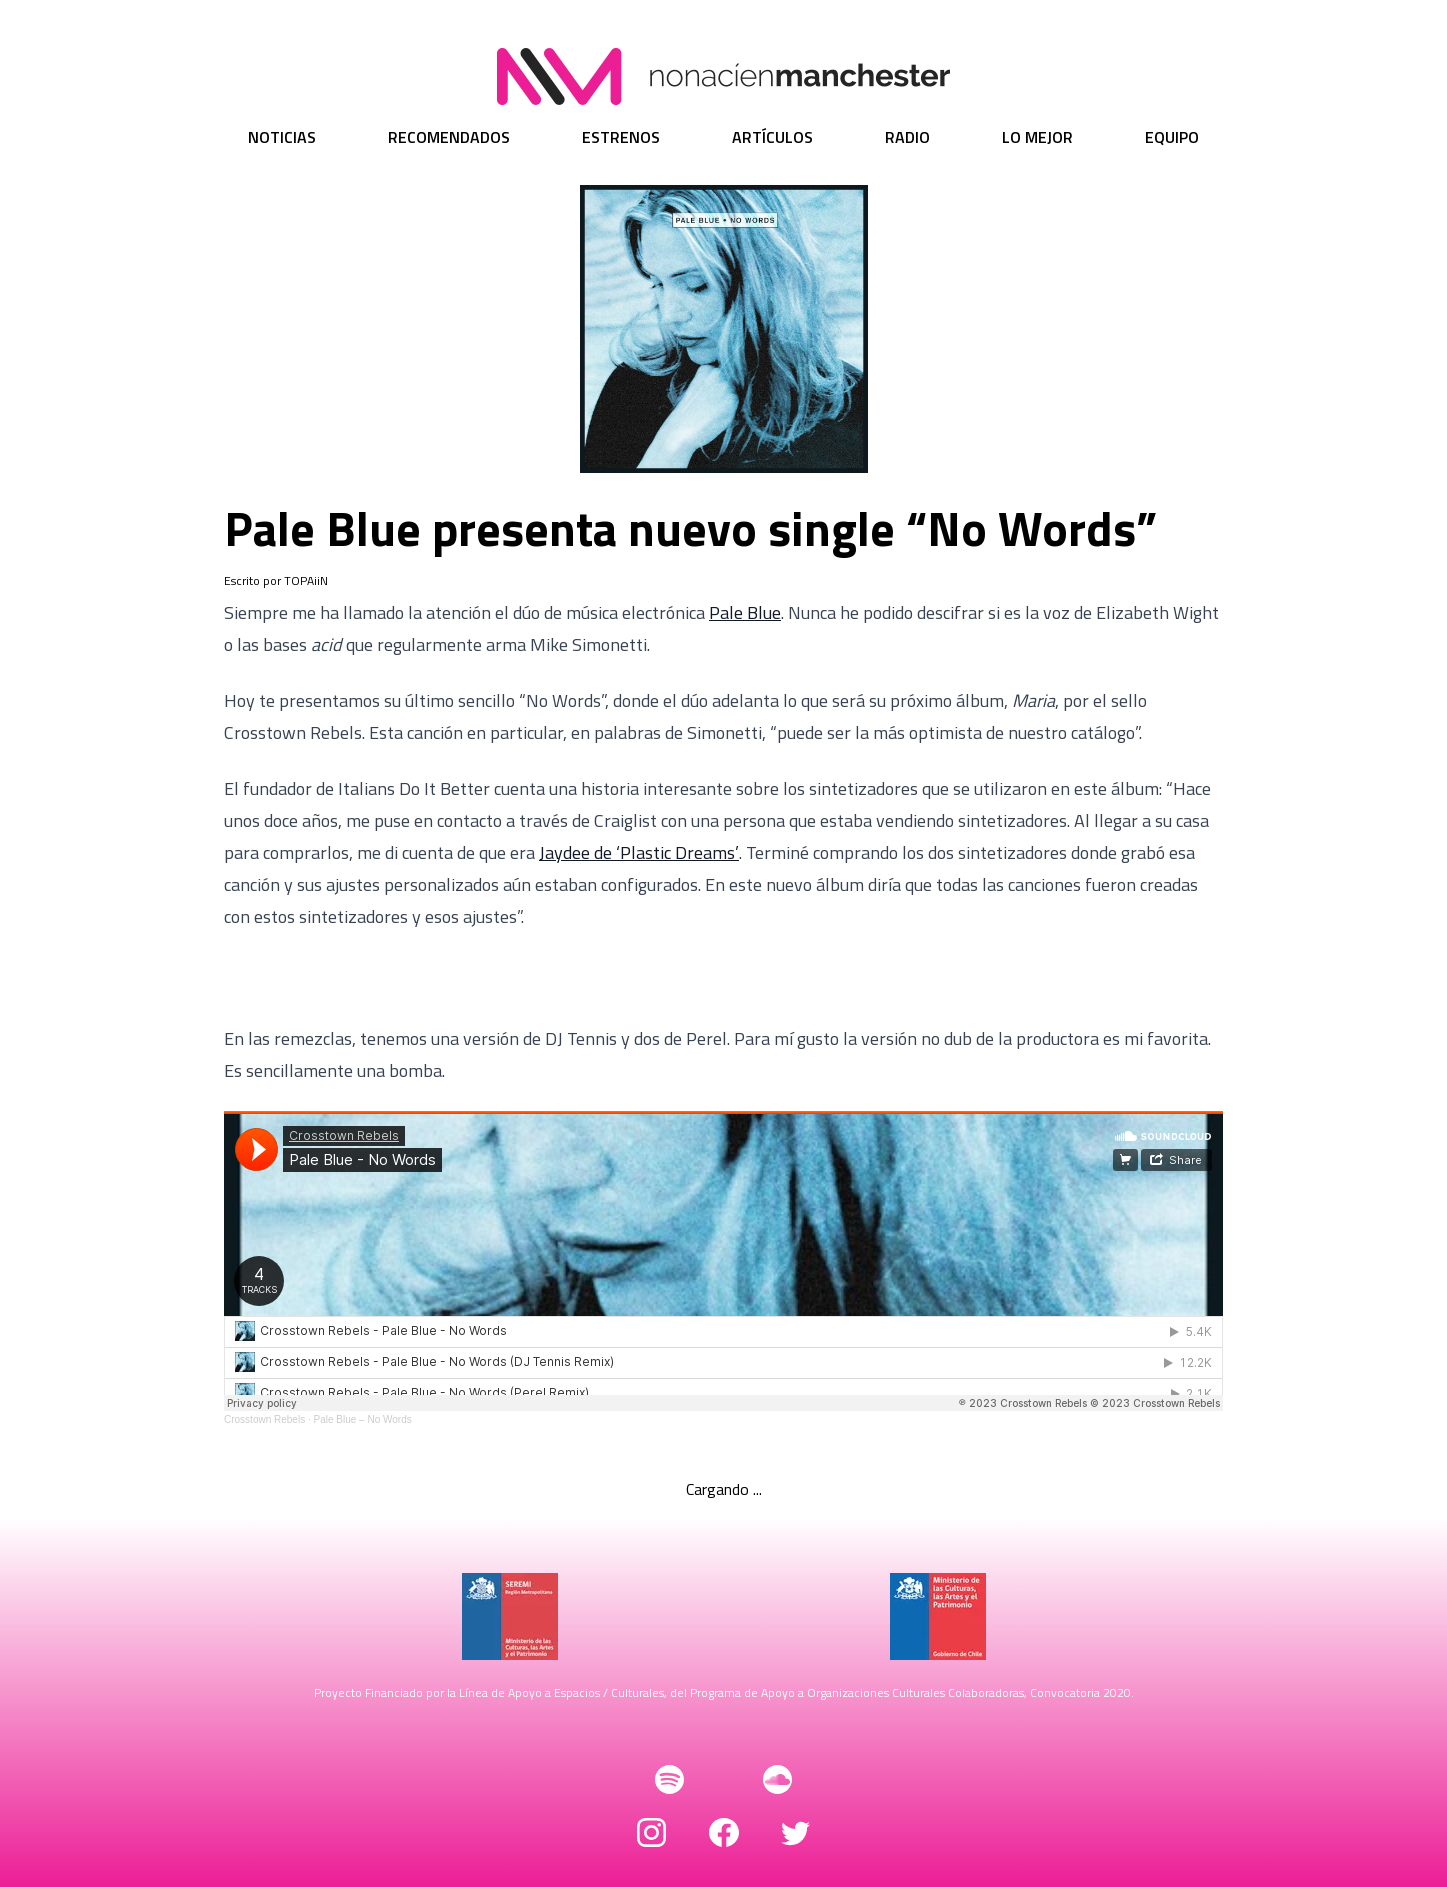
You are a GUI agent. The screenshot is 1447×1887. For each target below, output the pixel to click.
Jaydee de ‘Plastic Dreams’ (639, 852)
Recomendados (449, 137)
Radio (907, 137)
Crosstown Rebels (264, 1419)
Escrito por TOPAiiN (276, 581)
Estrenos (621, 137)
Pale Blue (745, 612)
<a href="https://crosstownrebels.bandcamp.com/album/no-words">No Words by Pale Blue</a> (723, 978)
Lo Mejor (1037, 137)
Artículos (772, 137)
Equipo (1172, 137)
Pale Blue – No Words (363, 1419)
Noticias (282, 137)
